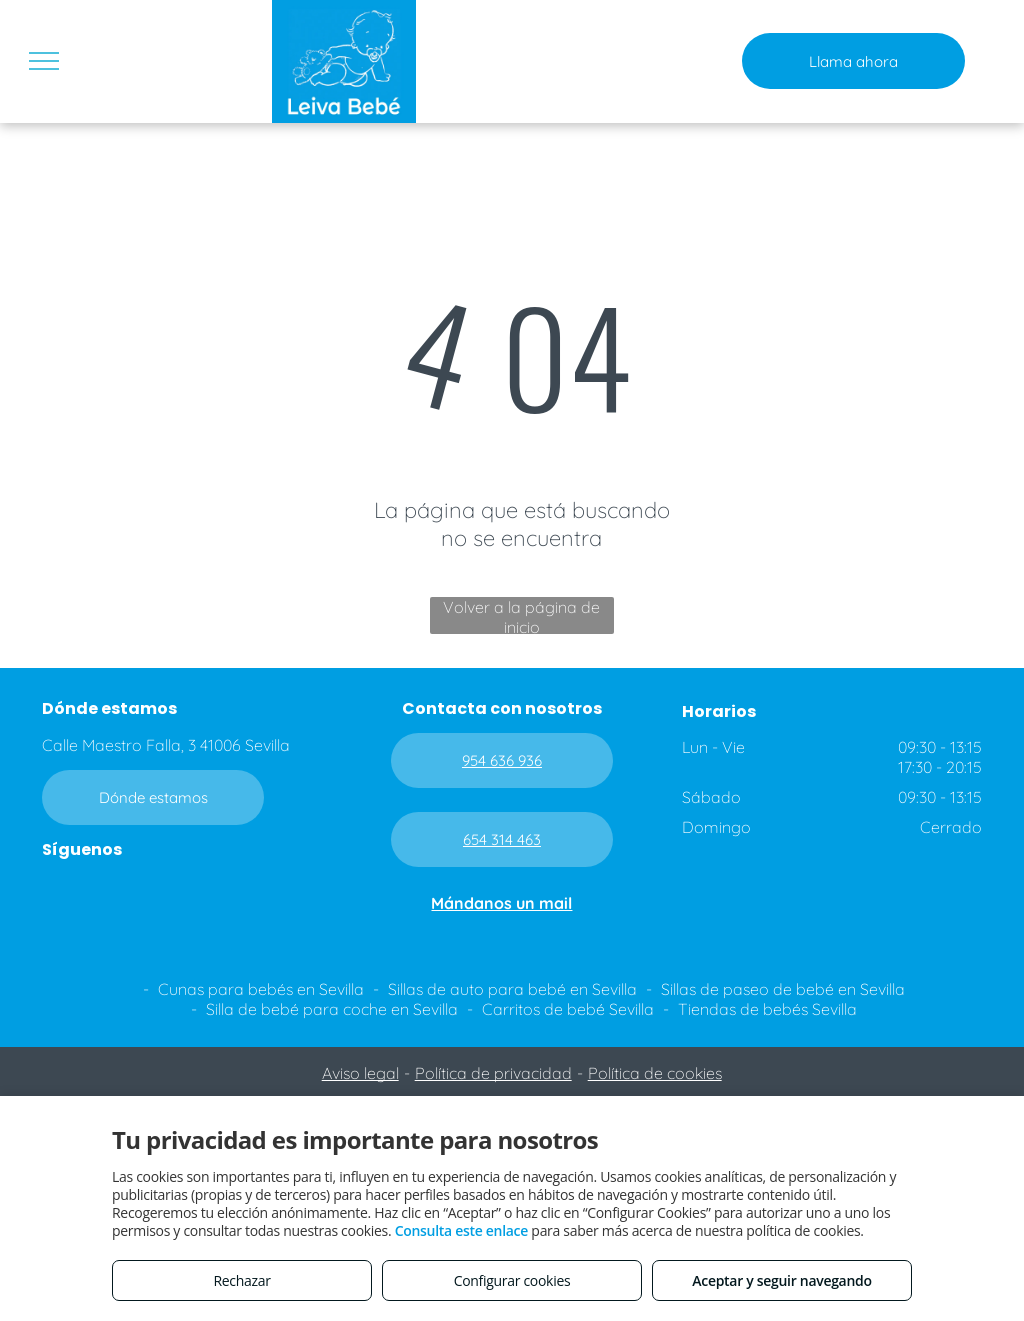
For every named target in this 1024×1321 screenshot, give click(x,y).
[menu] (44, 61)
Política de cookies (655, 1073)
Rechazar (241, 1280)
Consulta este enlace (461, 1230)
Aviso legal (360, 1073)
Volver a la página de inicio (521, 615)
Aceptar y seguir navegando (781, 1280)
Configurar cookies (512, 1280)
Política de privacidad (493, 1073)
